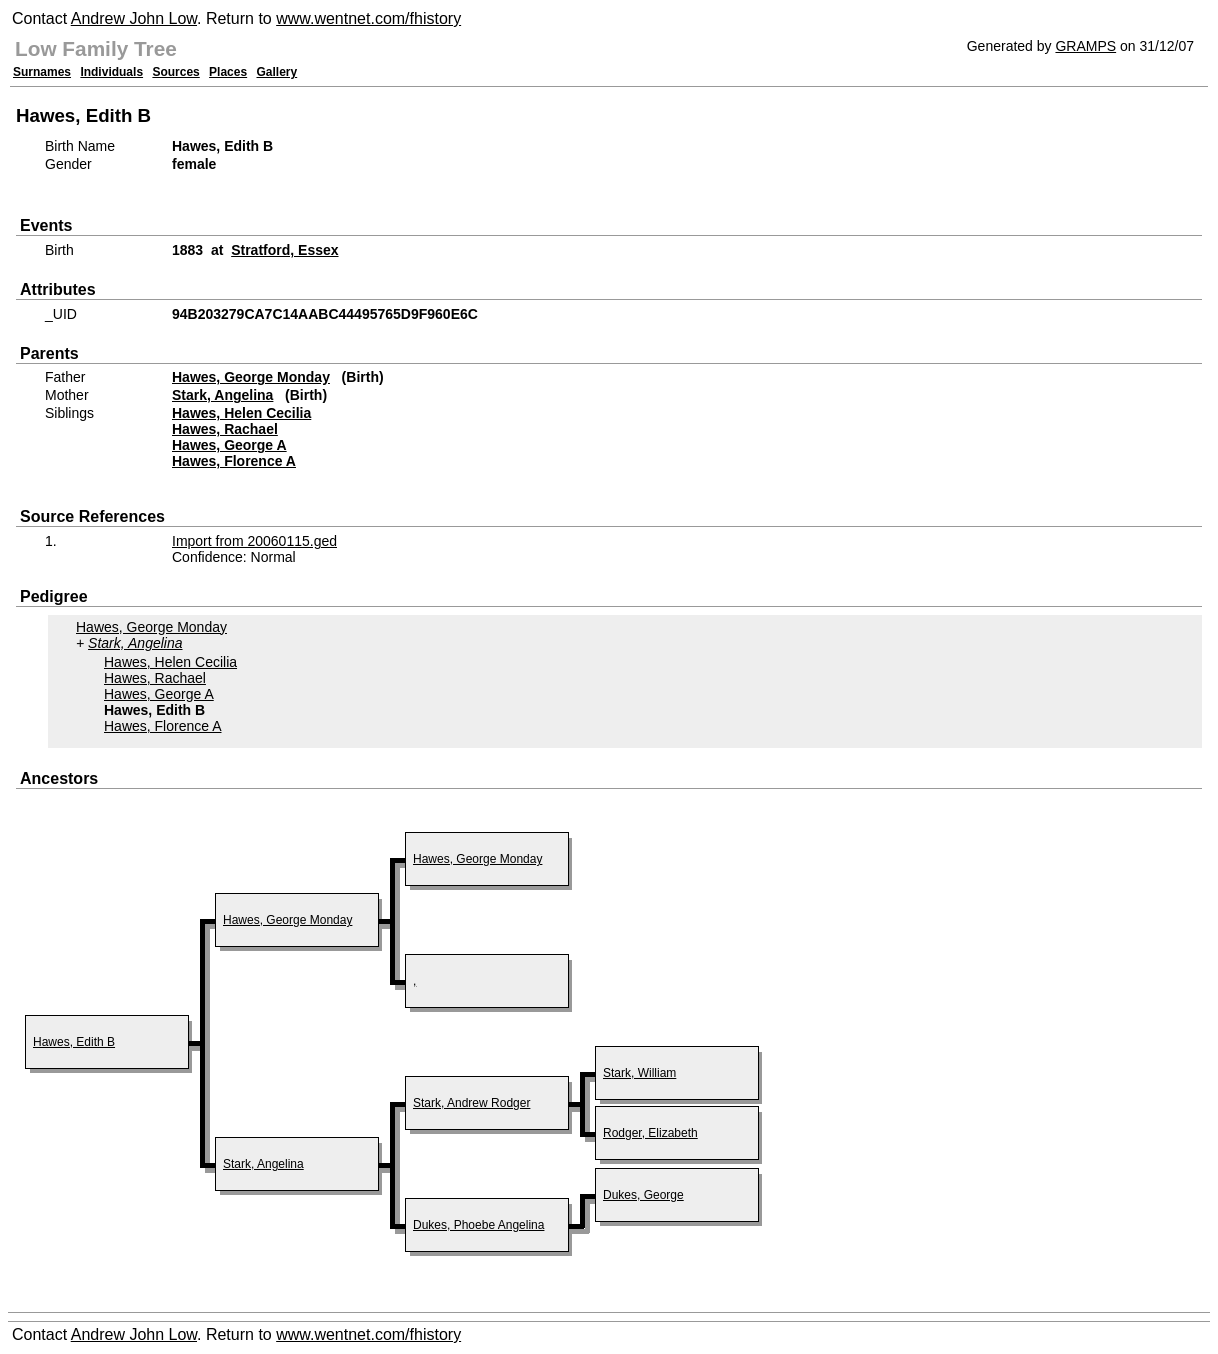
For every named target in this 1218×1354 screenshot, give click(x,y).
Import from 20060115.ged (254, 541)
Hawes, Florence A (234, 461)
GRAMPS (1085, 46)
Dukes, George (643, 1195)
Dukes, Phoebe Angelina (478, 1225)
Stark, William (639, 1073)
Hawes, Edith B (74, 1042)
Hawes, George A (229, 445)
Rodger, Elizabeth (650, 1133)
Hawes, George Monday (251, 377)
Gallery (277, 72)
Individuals (111, 72)
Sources (175, 72)
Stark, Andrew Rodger (471, 1103)
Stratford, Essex (284, 250)
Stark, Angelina (222, 395)
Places (228, 72)
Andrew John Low (134, 18)
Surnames (42, 72)
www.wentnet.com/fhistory (368, 18)
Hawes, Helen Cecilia (241, 413)
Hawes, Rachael (225, 429)
